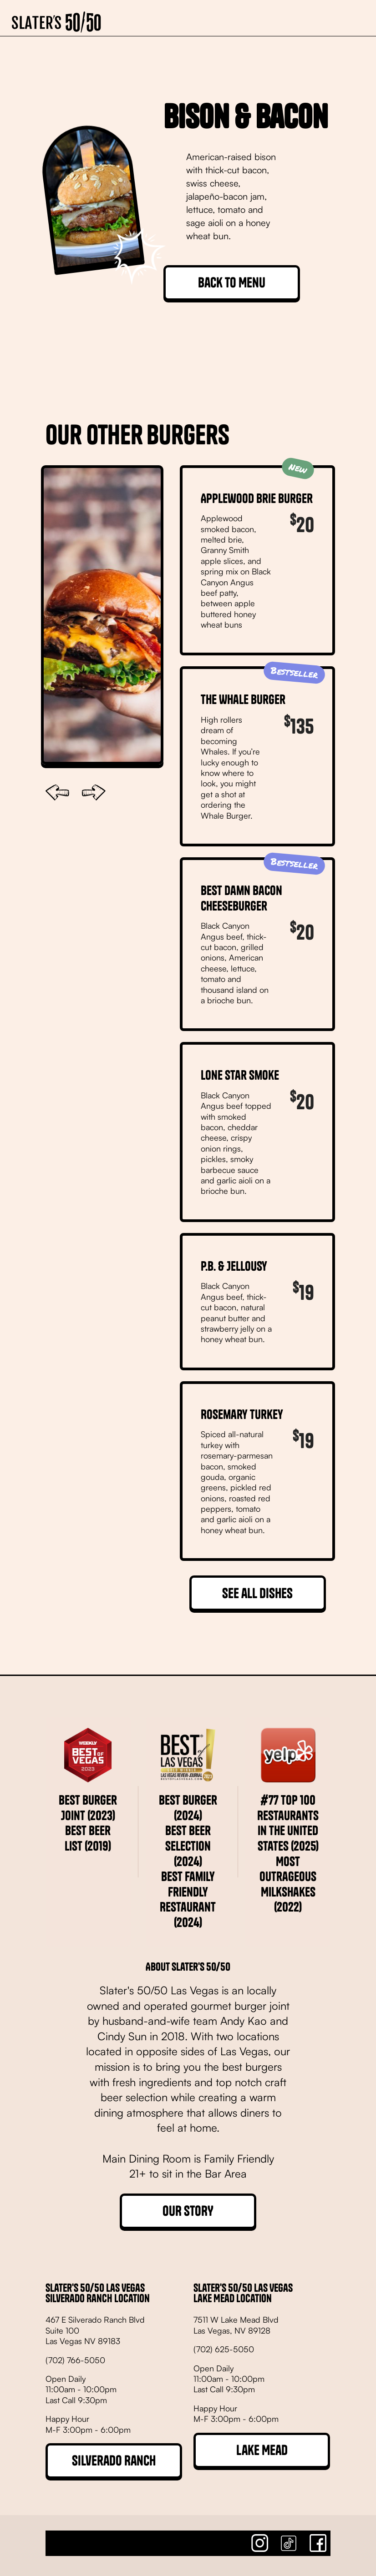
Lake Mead (262, 2450)
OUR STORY (188, 2210)
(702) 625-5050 (223, 2349)
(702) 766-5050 (75, 2360)
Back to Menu (231, 282)
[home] (56, 18)
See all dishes (257, 1593)
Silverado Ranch (114, 2460)
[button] (350, 18)
